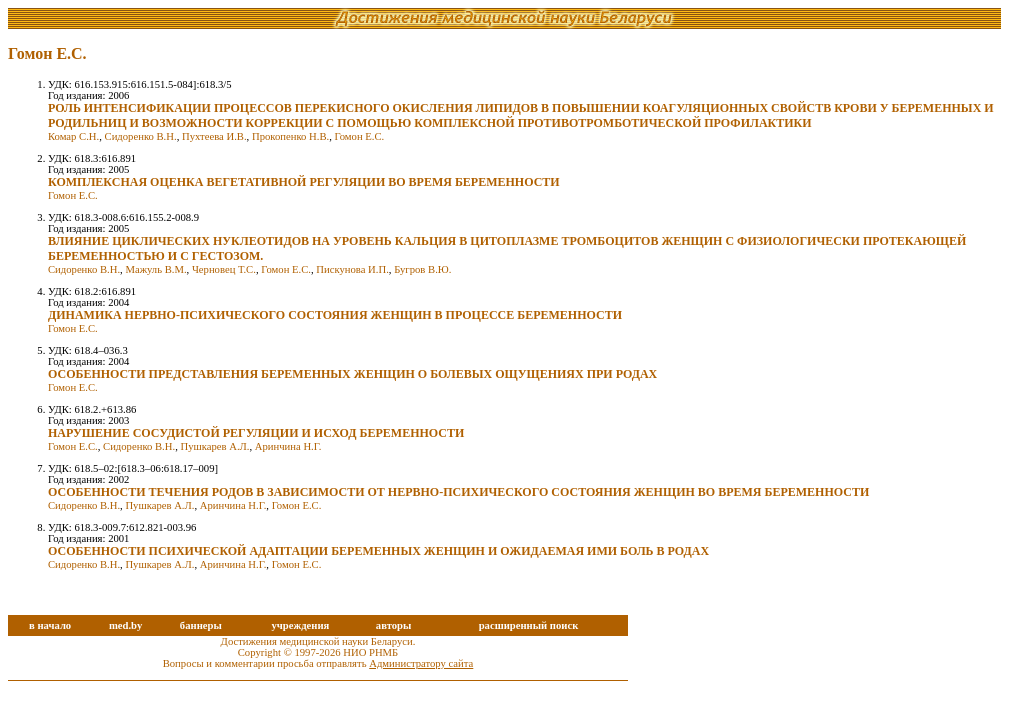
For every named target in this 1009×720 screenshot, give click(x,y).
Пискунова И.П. (352, 269)
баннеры (201, 625)
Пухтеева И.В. (214, 136)
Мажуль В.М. (155, 269)
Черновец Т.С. (224, 269)
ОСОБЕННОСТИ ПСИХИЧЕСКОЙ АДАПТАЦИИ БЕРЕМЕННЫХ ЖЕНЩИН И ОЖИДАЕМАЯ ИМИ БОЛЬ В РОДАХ (378, 551)
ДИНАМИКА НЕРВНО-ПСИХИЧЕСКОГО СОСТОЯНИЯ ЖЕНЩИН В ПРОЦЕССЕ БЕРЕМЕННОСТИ (335, 315)
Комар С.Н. (73, 136)
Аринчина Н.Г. (288, 446)
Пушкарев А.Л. (214, 446)
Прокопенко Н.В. (290, 136)
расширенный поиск (529, 625)
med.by (125, 625)
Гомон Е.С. (359, 136)
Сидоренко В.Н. (141, 136)
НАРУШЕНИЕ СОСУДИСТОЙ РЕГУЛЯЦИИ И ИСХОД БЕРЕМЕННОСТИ (256, 433)
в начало (50, 625)
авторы (394, 625)
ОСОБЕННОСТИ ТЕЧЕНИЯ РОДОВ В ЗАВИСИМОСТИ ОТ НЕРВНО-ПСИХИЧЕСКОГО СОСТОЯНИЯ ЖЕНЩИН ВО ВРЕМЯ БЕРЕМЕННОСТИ (458, 492)
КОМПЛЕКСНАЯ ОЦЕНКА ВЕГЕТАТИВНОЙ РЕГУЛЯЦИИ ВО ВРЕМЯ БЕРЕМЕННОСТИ (304, 182)
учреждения (300, 625)
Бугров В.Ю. (422, 269)
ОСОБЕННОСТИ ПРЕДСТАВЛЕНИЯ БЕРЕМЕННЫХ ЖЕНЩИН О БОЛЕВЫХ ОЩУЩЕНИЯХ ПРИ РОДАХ (352, 374)
